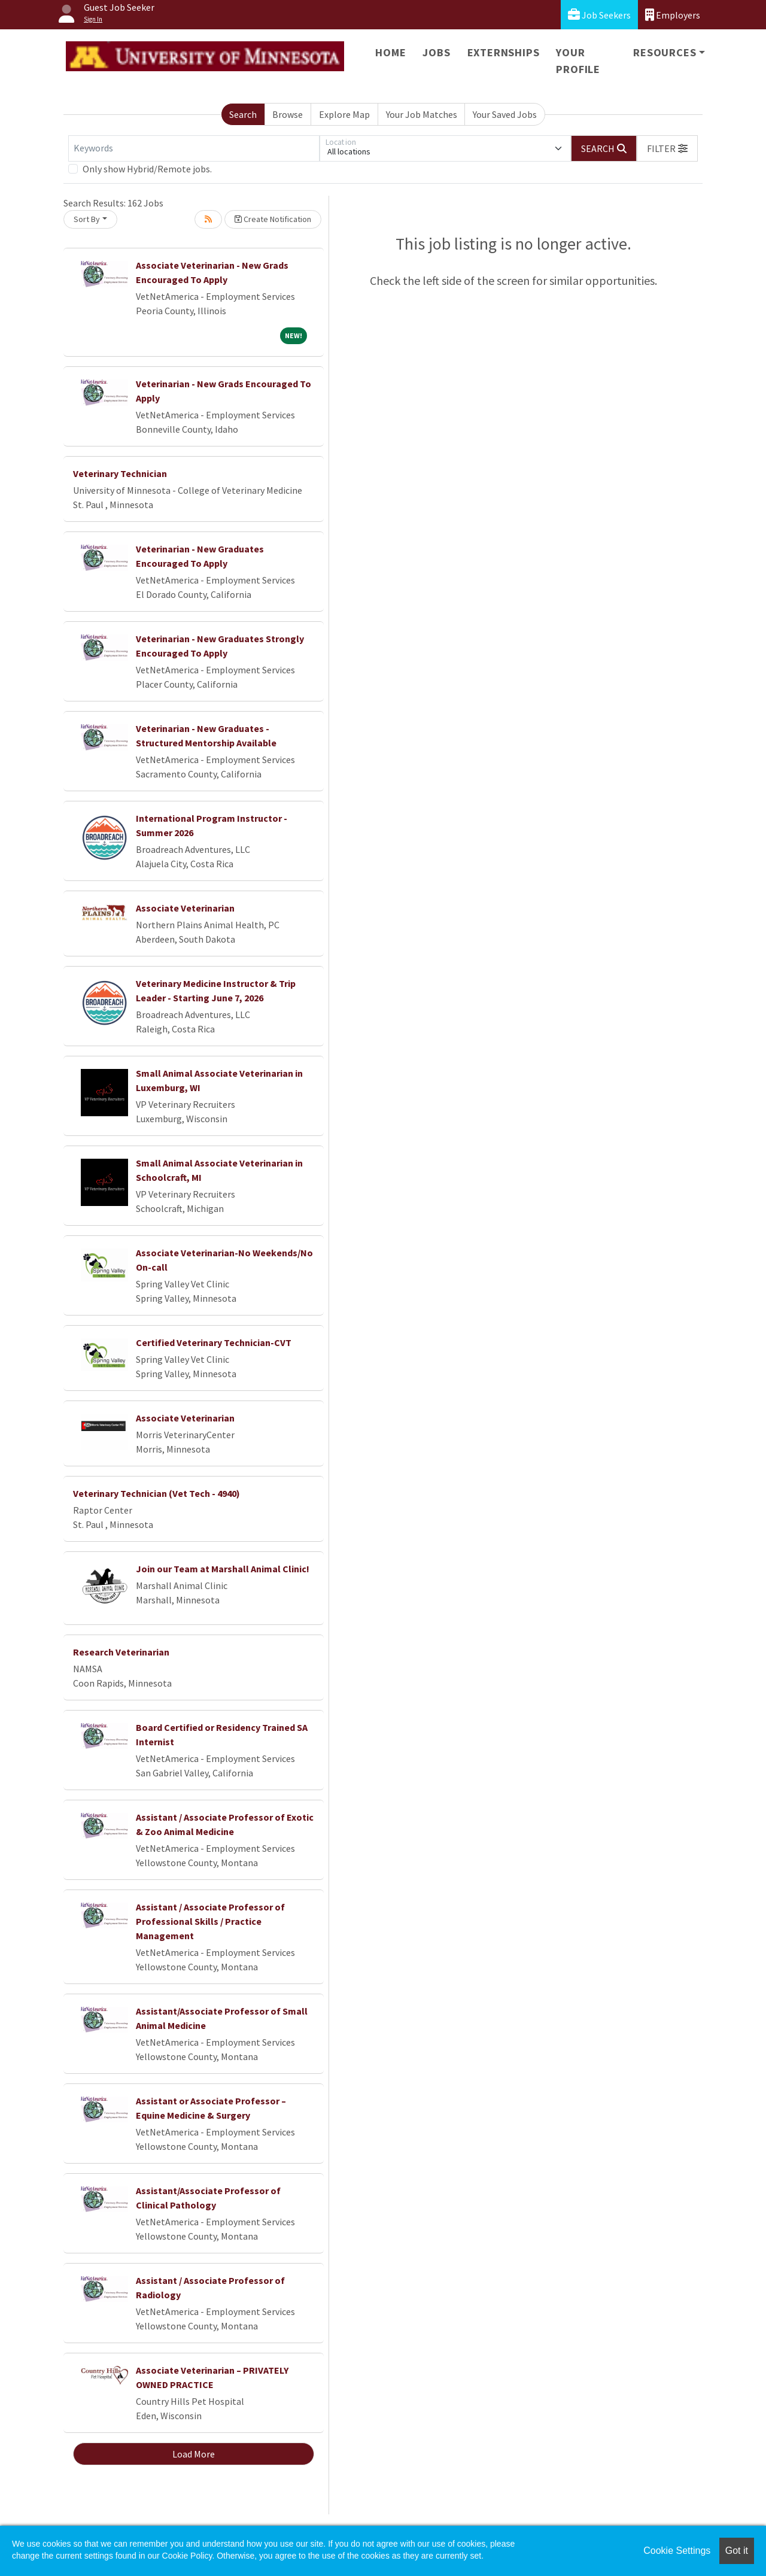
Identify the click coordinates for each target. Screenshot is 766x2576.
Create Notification (273, 219)
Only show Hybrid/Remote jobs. (147, 169)
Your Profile (578, 60)
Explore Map (344, 114)
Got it (736, 2550)
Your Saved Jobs (505, 114)
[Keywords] (194, 148)
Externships (503, 52)
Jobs (436, 52)
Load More (193, 2454)
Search (243, 114)
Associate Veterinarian (185, 908)
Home (390, 52)
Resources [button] (664, 52)
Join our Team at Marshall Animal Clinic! (222, 1569)
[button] (667, 148)
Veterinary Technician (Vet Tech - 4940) (156, 1493)
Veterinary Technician (120, 473)
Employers (672, 14)
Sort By (87, 219)
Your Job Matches (421, 114)
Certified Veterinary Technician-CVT (213, 1342)
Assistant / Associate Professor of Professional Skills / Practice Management (210, 1921)
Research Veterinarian (121, 1652)
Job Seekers (599, 14)
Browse (287, 114)
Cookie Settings (676, 2550)
